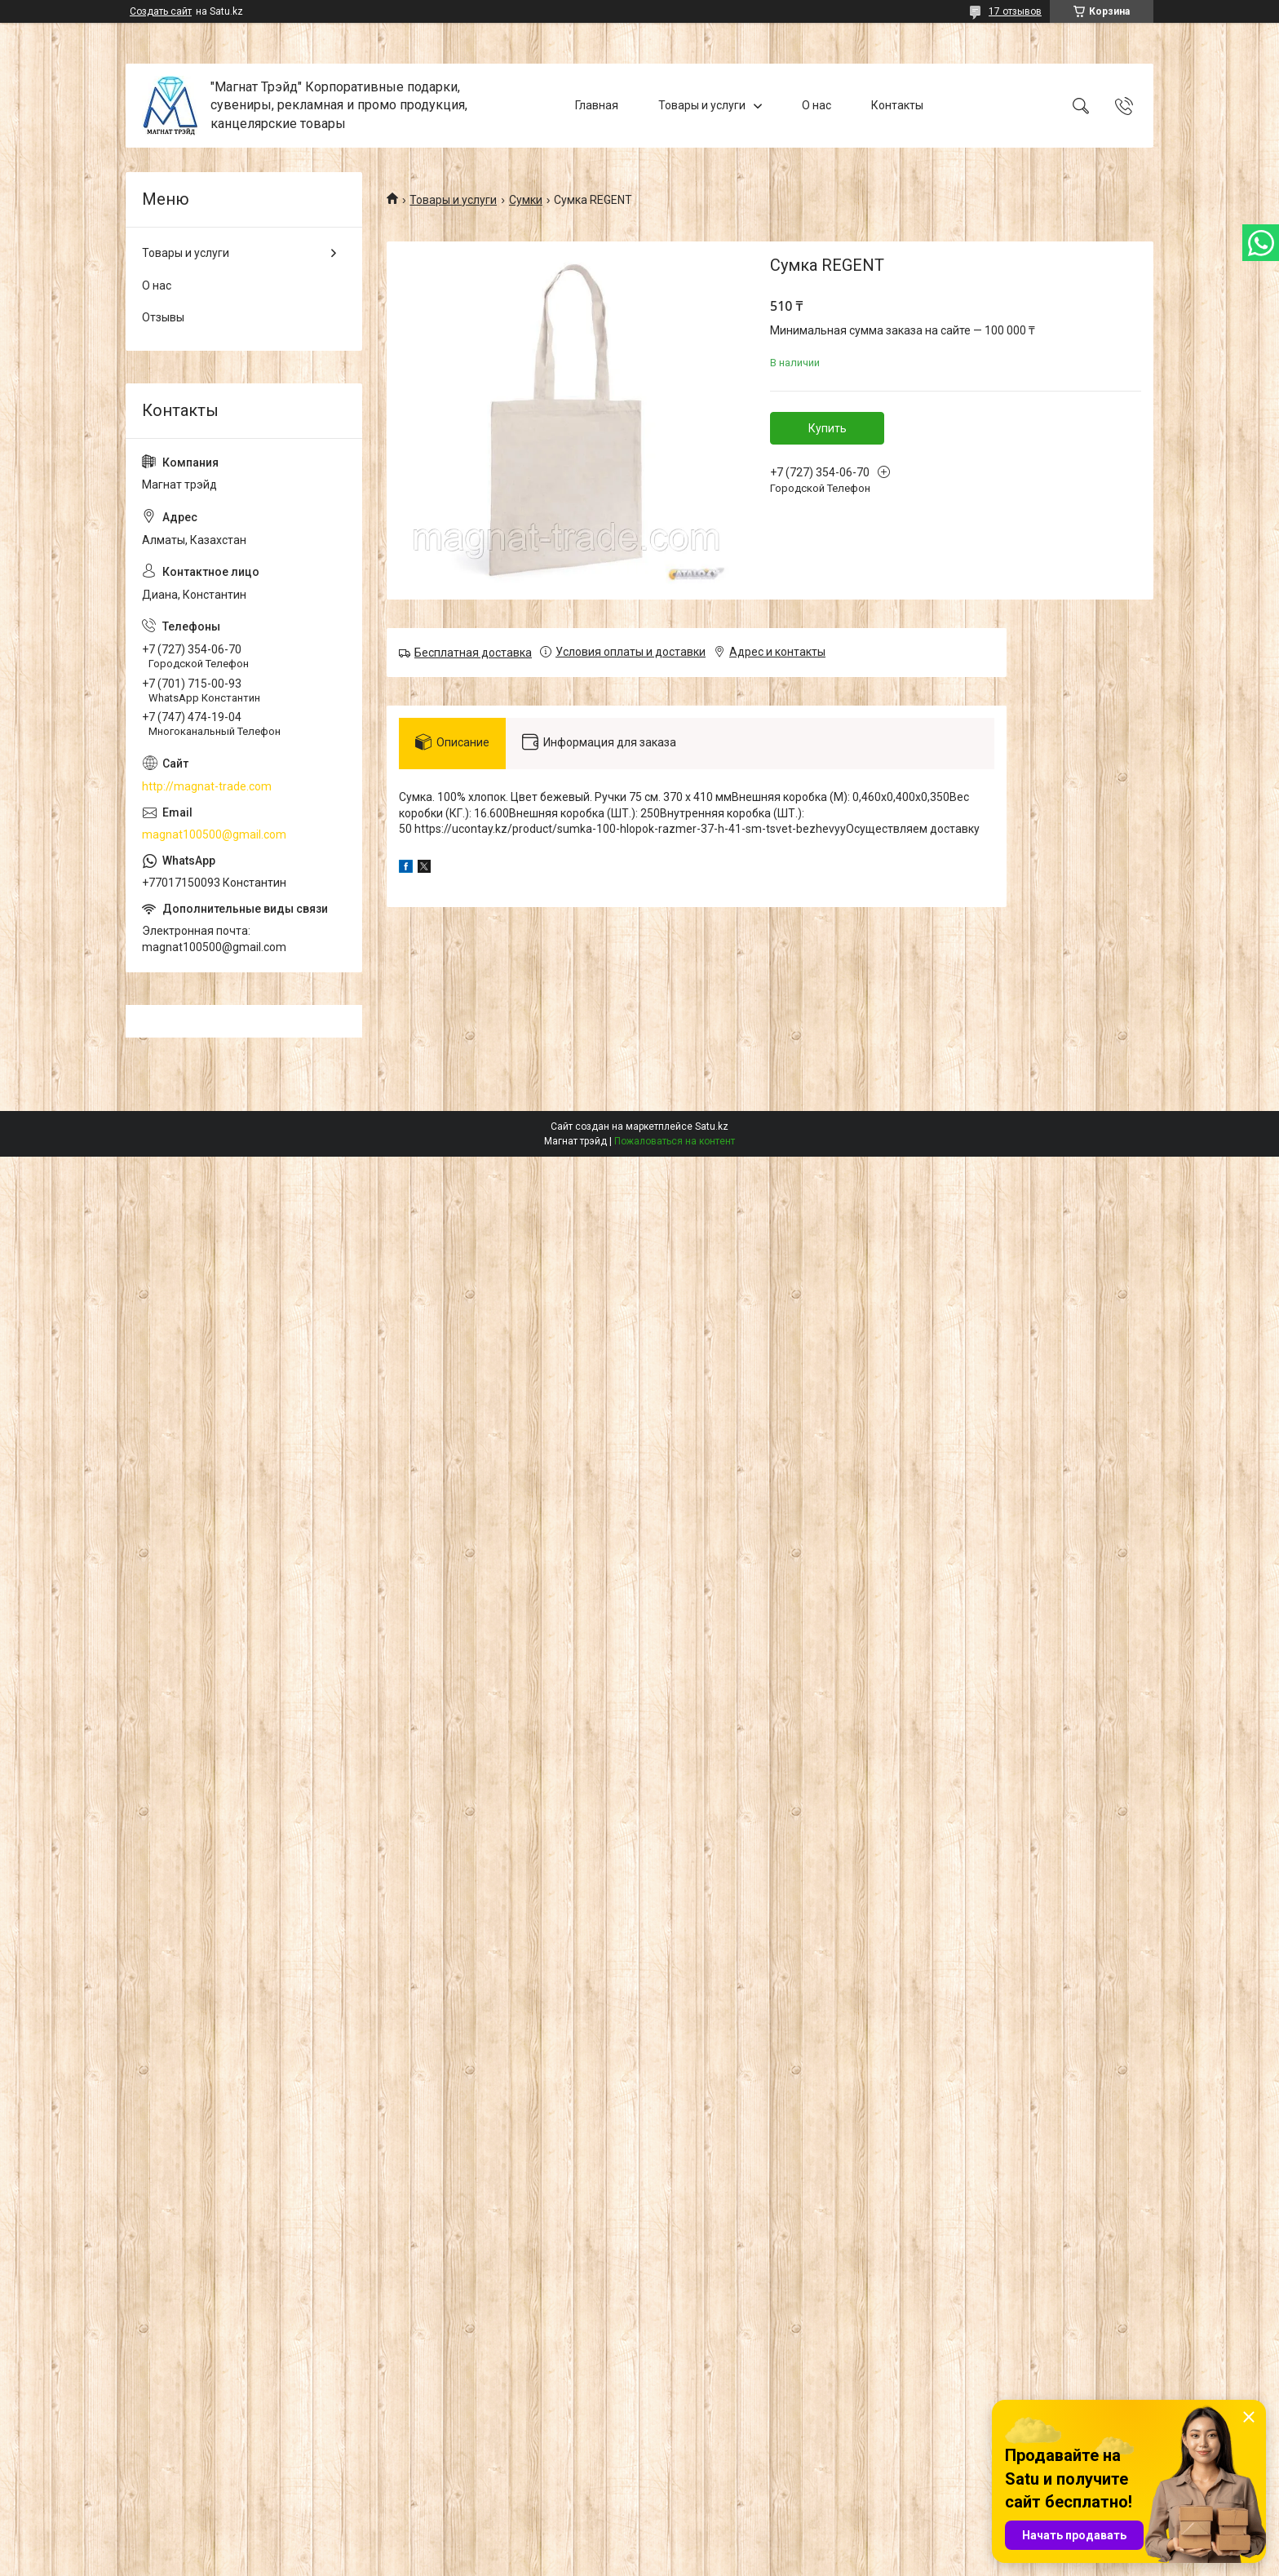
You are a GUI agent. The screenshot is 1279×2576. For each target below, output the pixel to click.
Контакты (897, 105)
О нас (816, 105)
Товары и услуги (702, 105)
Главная (596, 105)
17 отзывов (1015, 11)
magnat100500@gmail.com (214, 834)
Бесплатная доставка (473, 652)
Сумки (525, 199)
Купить (827, 428)
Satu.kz (711, 1126)
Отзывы (163, 317)
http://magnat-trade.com (207, 786)
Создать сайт (161, 11)
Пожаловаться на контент (674, 1141)
